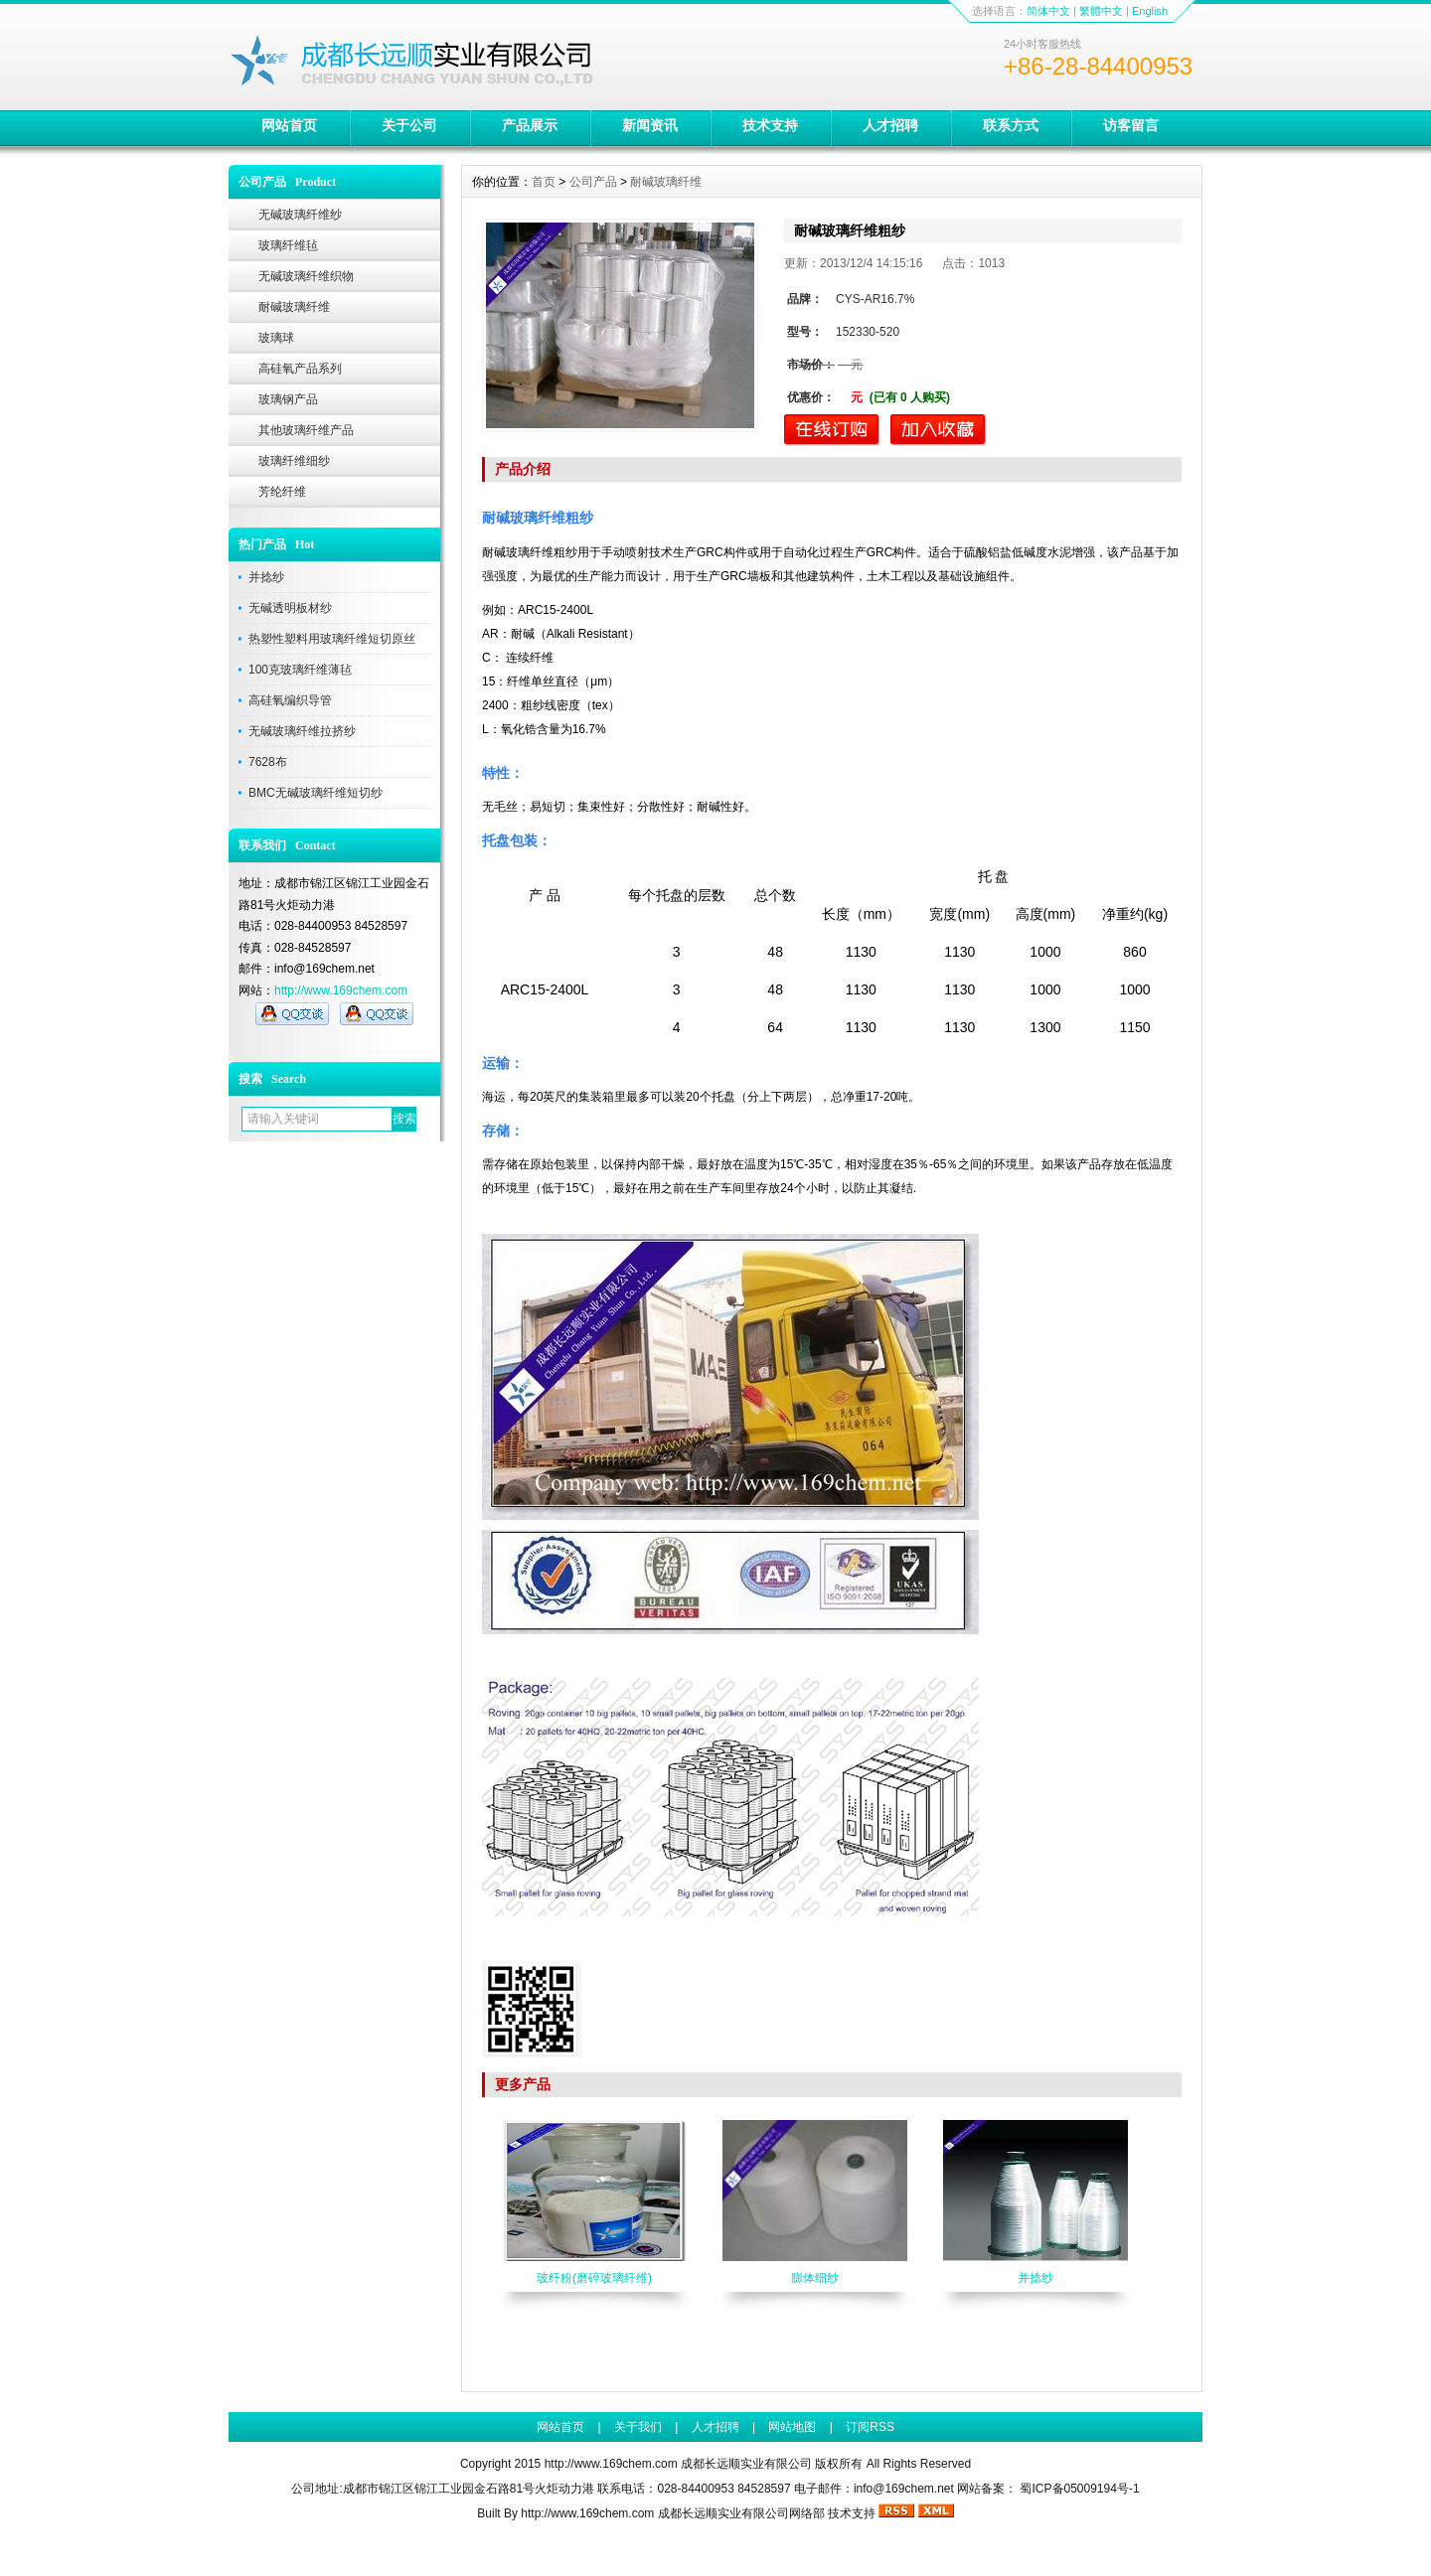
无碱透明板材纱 (290, 608)
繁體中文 (1101, 11)
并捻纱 (266, 577)
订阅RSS (870, 2427)
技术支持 (770, 125)
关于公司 (409, 125)
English (1150, 11)
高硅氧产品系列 (300, 369)
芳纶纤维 (282, 492)
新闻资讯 (650, 125)
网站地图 (792, 2427)
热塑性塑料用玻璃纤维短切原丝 (331, 639)
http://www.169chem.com (340, 990)
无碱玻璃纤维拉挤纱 (302, 731)
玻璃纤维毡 (288, 245)
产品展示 (529, 125)
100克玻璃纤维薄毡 (300, 670)
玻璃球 (276, 338)
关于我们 (638, 2427)
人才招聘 (890, 125)
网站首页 (289, 125)
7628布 (267, 762)
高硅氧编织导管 (290, 700)
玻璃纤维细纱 (294, 461)
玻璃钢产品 (288, 399)
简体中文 (1048, 11)
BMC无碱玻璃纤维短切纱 (315, 793)
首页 (544, 182)
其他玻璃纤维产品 (306, 430)
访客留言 (1131, 125)
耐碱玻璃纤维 (294, 307)
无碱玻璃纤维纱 (300, 215)
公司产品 (593, 182)
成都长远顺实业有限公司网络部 (741, 2513)
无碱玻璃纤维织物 (306, 276)
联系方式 (1010, 125)
